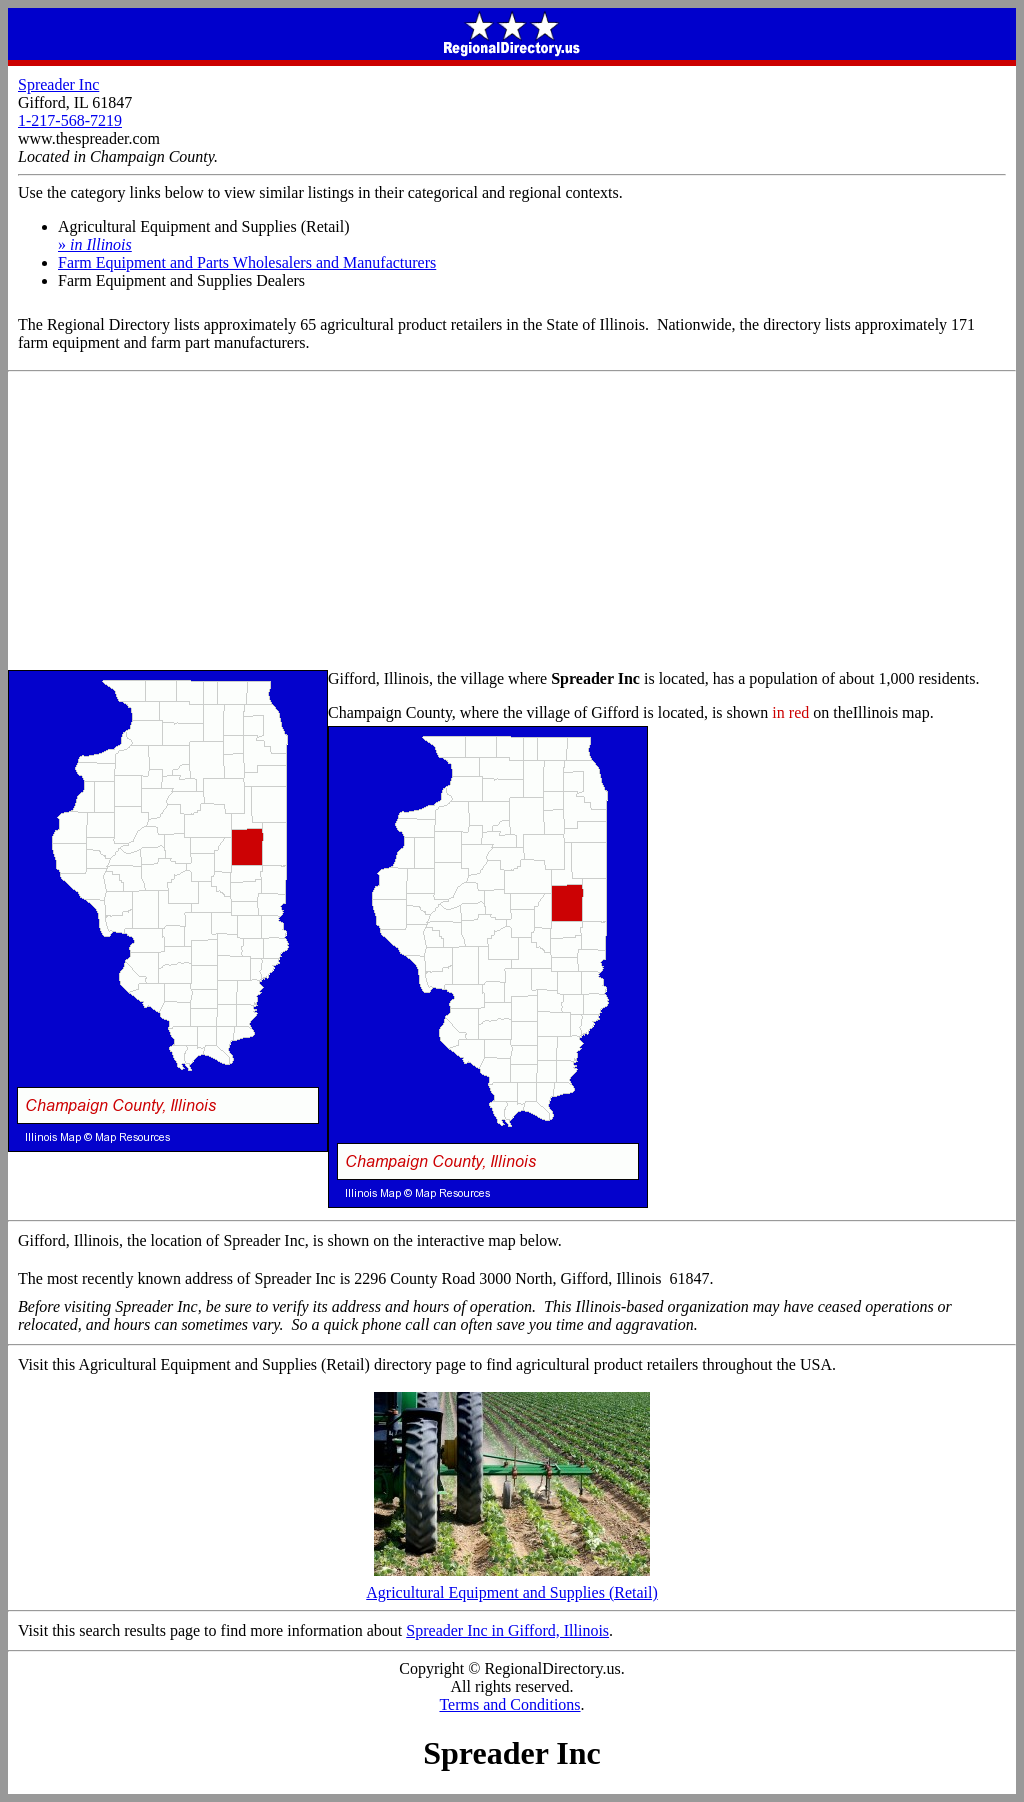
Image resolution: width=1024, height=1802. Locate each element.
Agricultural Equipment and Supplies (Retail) (512, 1585)
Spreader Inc (58, 84)
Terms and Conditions (509, 1704)
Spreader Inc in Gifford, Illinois (507, 1630)
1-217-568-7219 (70, 120)
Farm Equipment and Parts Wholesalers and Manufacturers (247, 262)
